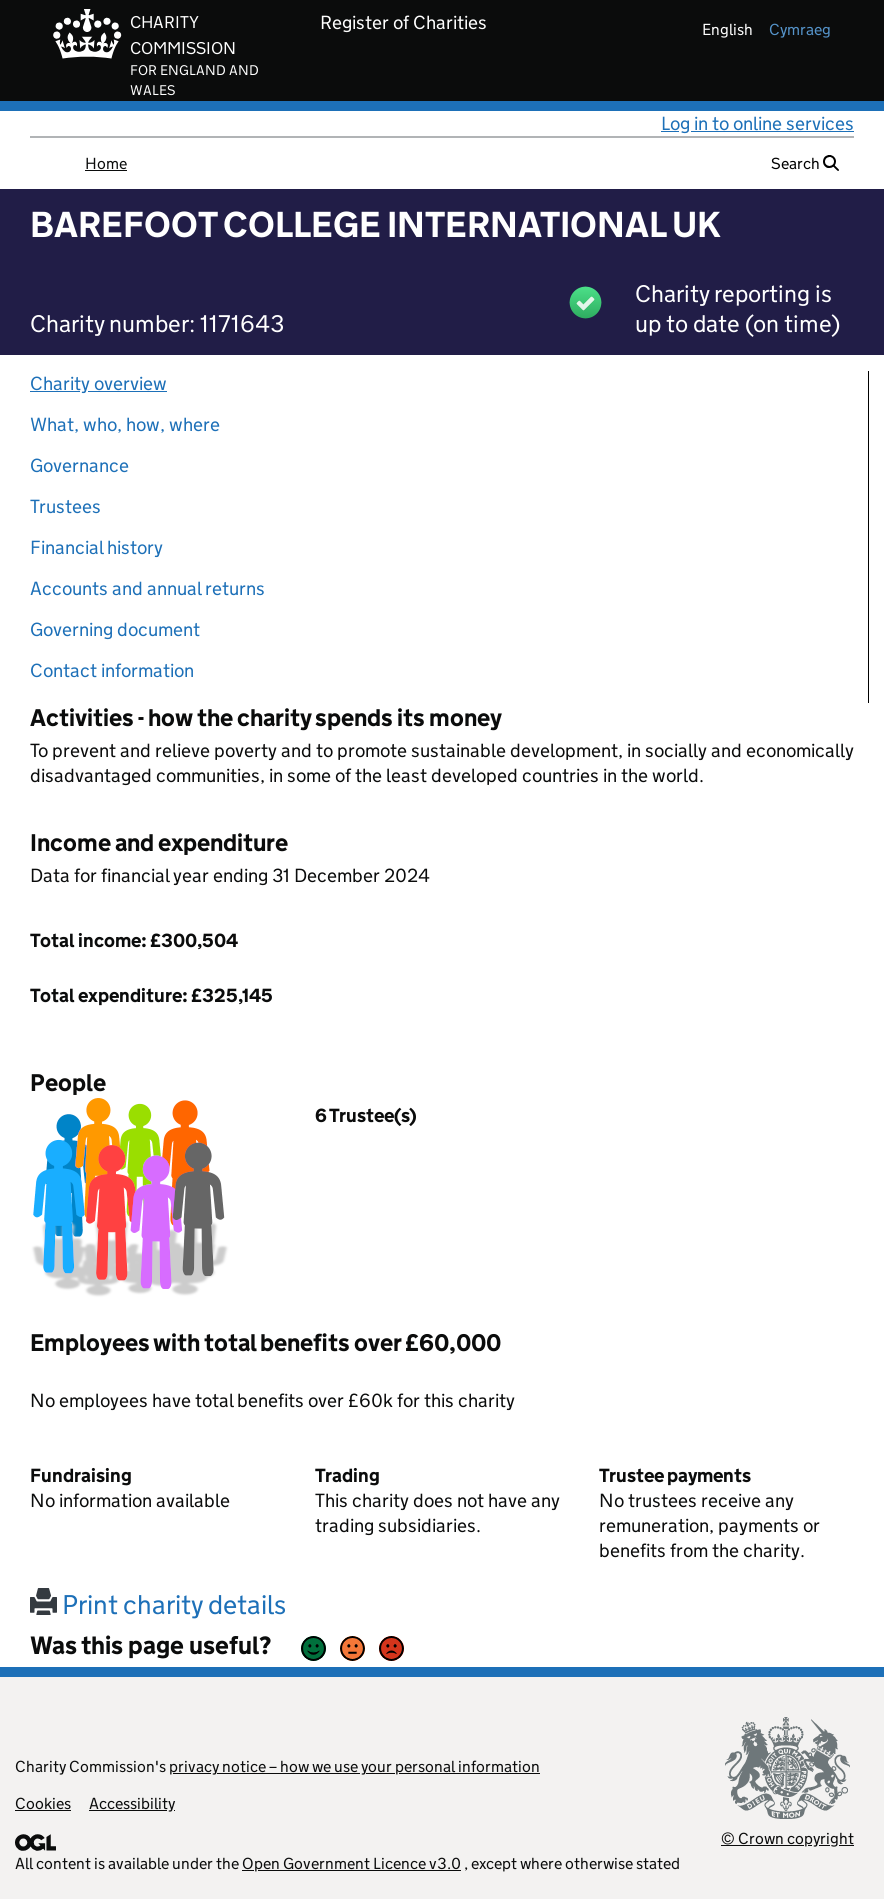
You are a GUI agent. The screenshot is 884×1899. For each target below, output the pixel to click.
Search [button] (805, 163)
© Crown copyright (787, 1838)
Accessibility (132, 1803)
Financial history (96, 547)
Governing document (115, 629)
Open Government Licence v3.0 (351, 1863)
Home (106, 163)
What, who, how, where (125, 424)
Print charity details (158, 1604)
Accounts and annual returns (147, 588)
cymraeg (800, 29)
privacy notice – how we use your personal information (354, 1766)
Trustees (65, 506)
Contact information (112, 670)
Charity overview (98, 383)
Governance (79, 465)
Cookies (43, 1803)
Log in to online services (757, 123)
